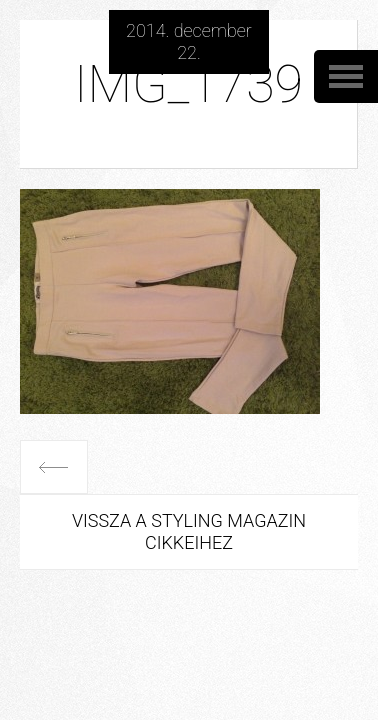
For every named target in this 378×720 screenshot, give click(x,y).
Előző (54, 467)
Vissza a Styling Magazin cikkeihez (189, 531)
